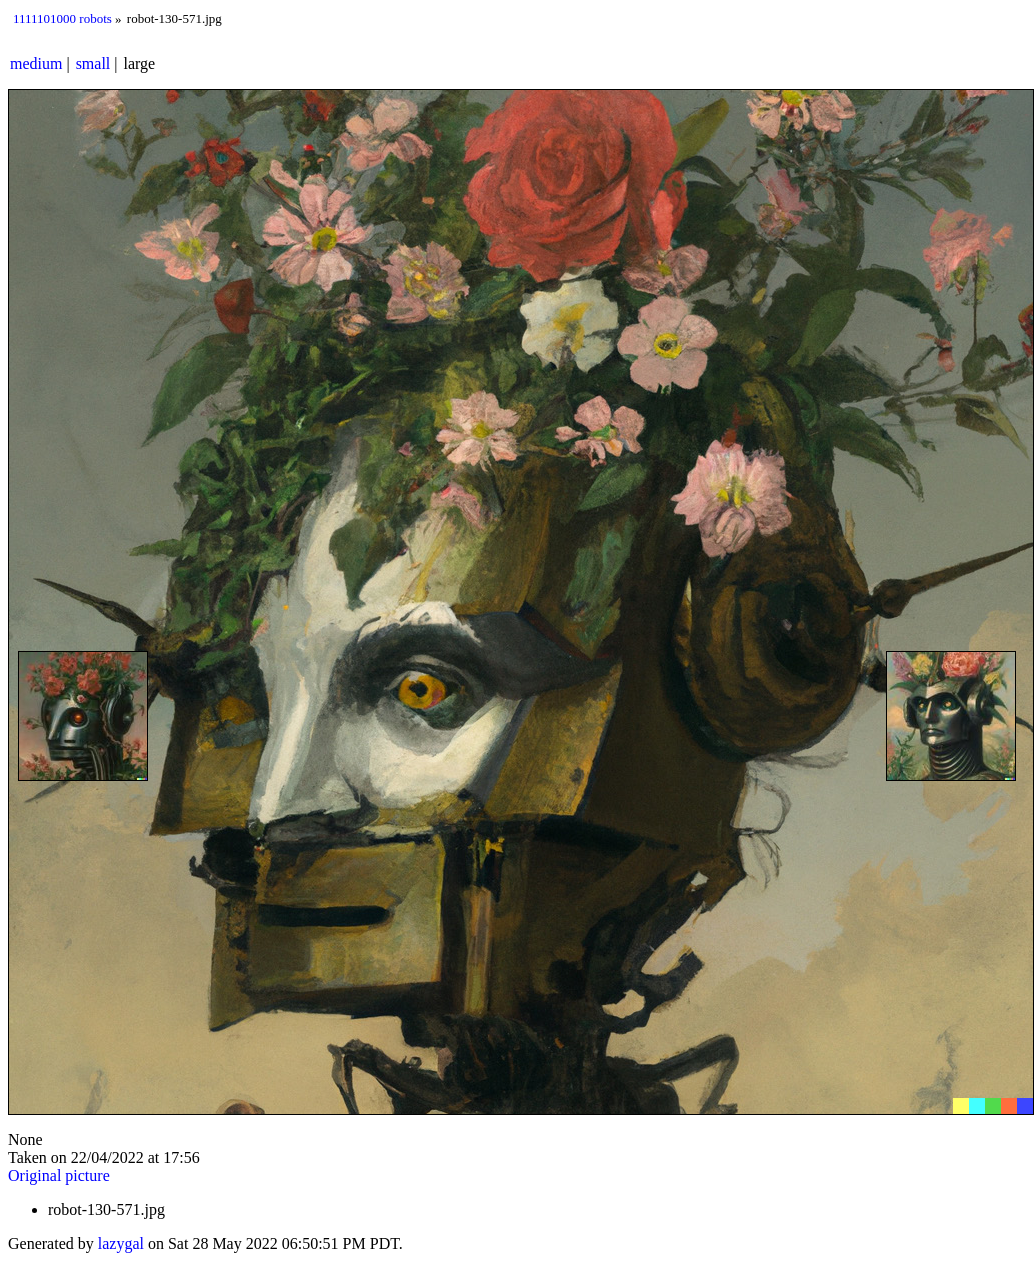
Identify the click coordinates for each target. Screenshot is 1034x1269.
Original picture (59, 1175)
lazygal (121, 1243)
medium (36, 63)
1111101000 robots (62, 18)
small (93, 63)
